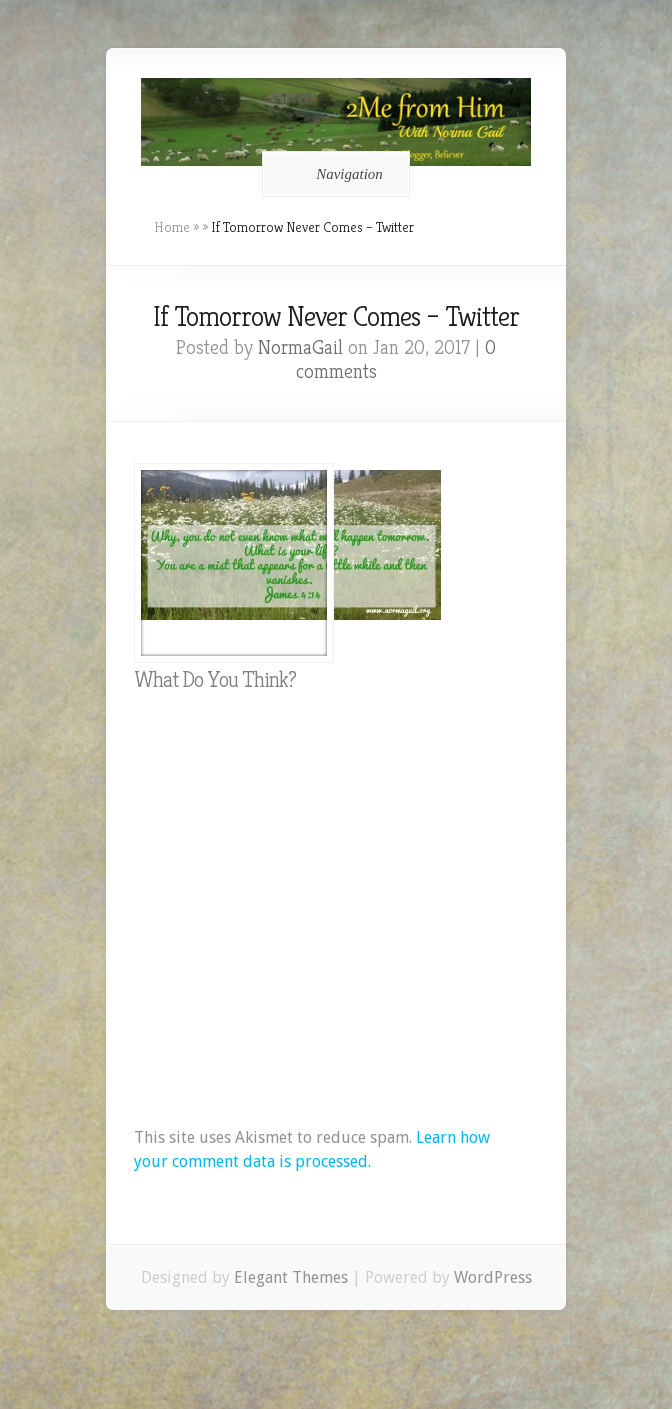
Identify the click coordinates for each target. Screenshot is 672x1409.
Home (172, 227)
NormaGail (300, 347)
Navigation (332, 174)
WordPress (493, 1277)
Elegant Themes (291, 1277)
